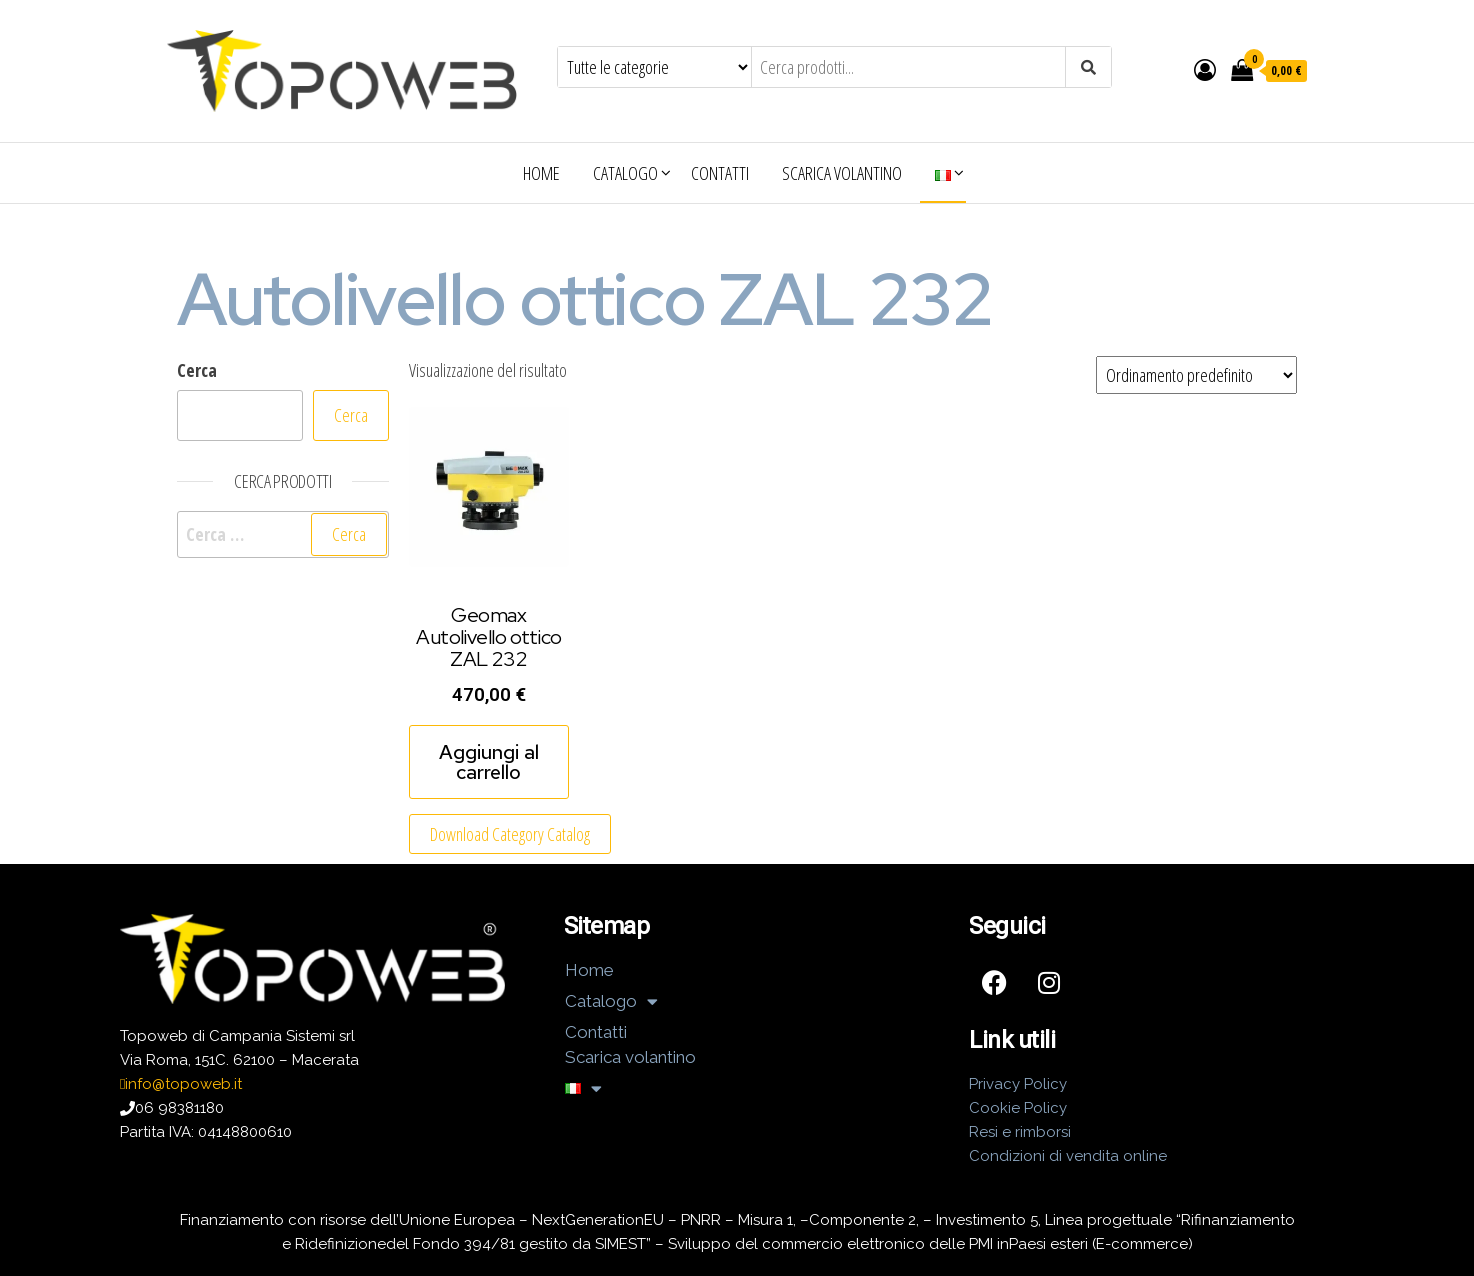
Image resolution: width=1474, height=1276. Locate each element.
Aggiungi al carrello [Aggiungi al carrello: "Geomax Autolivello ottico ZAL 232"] (489, 762)
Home (541, 173)
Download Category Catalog (510, 834)
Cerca (197, 370)
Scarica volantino (842, 173)
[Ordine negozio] (1196, 375)
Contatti (720, 173)
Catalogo (625, 173)
